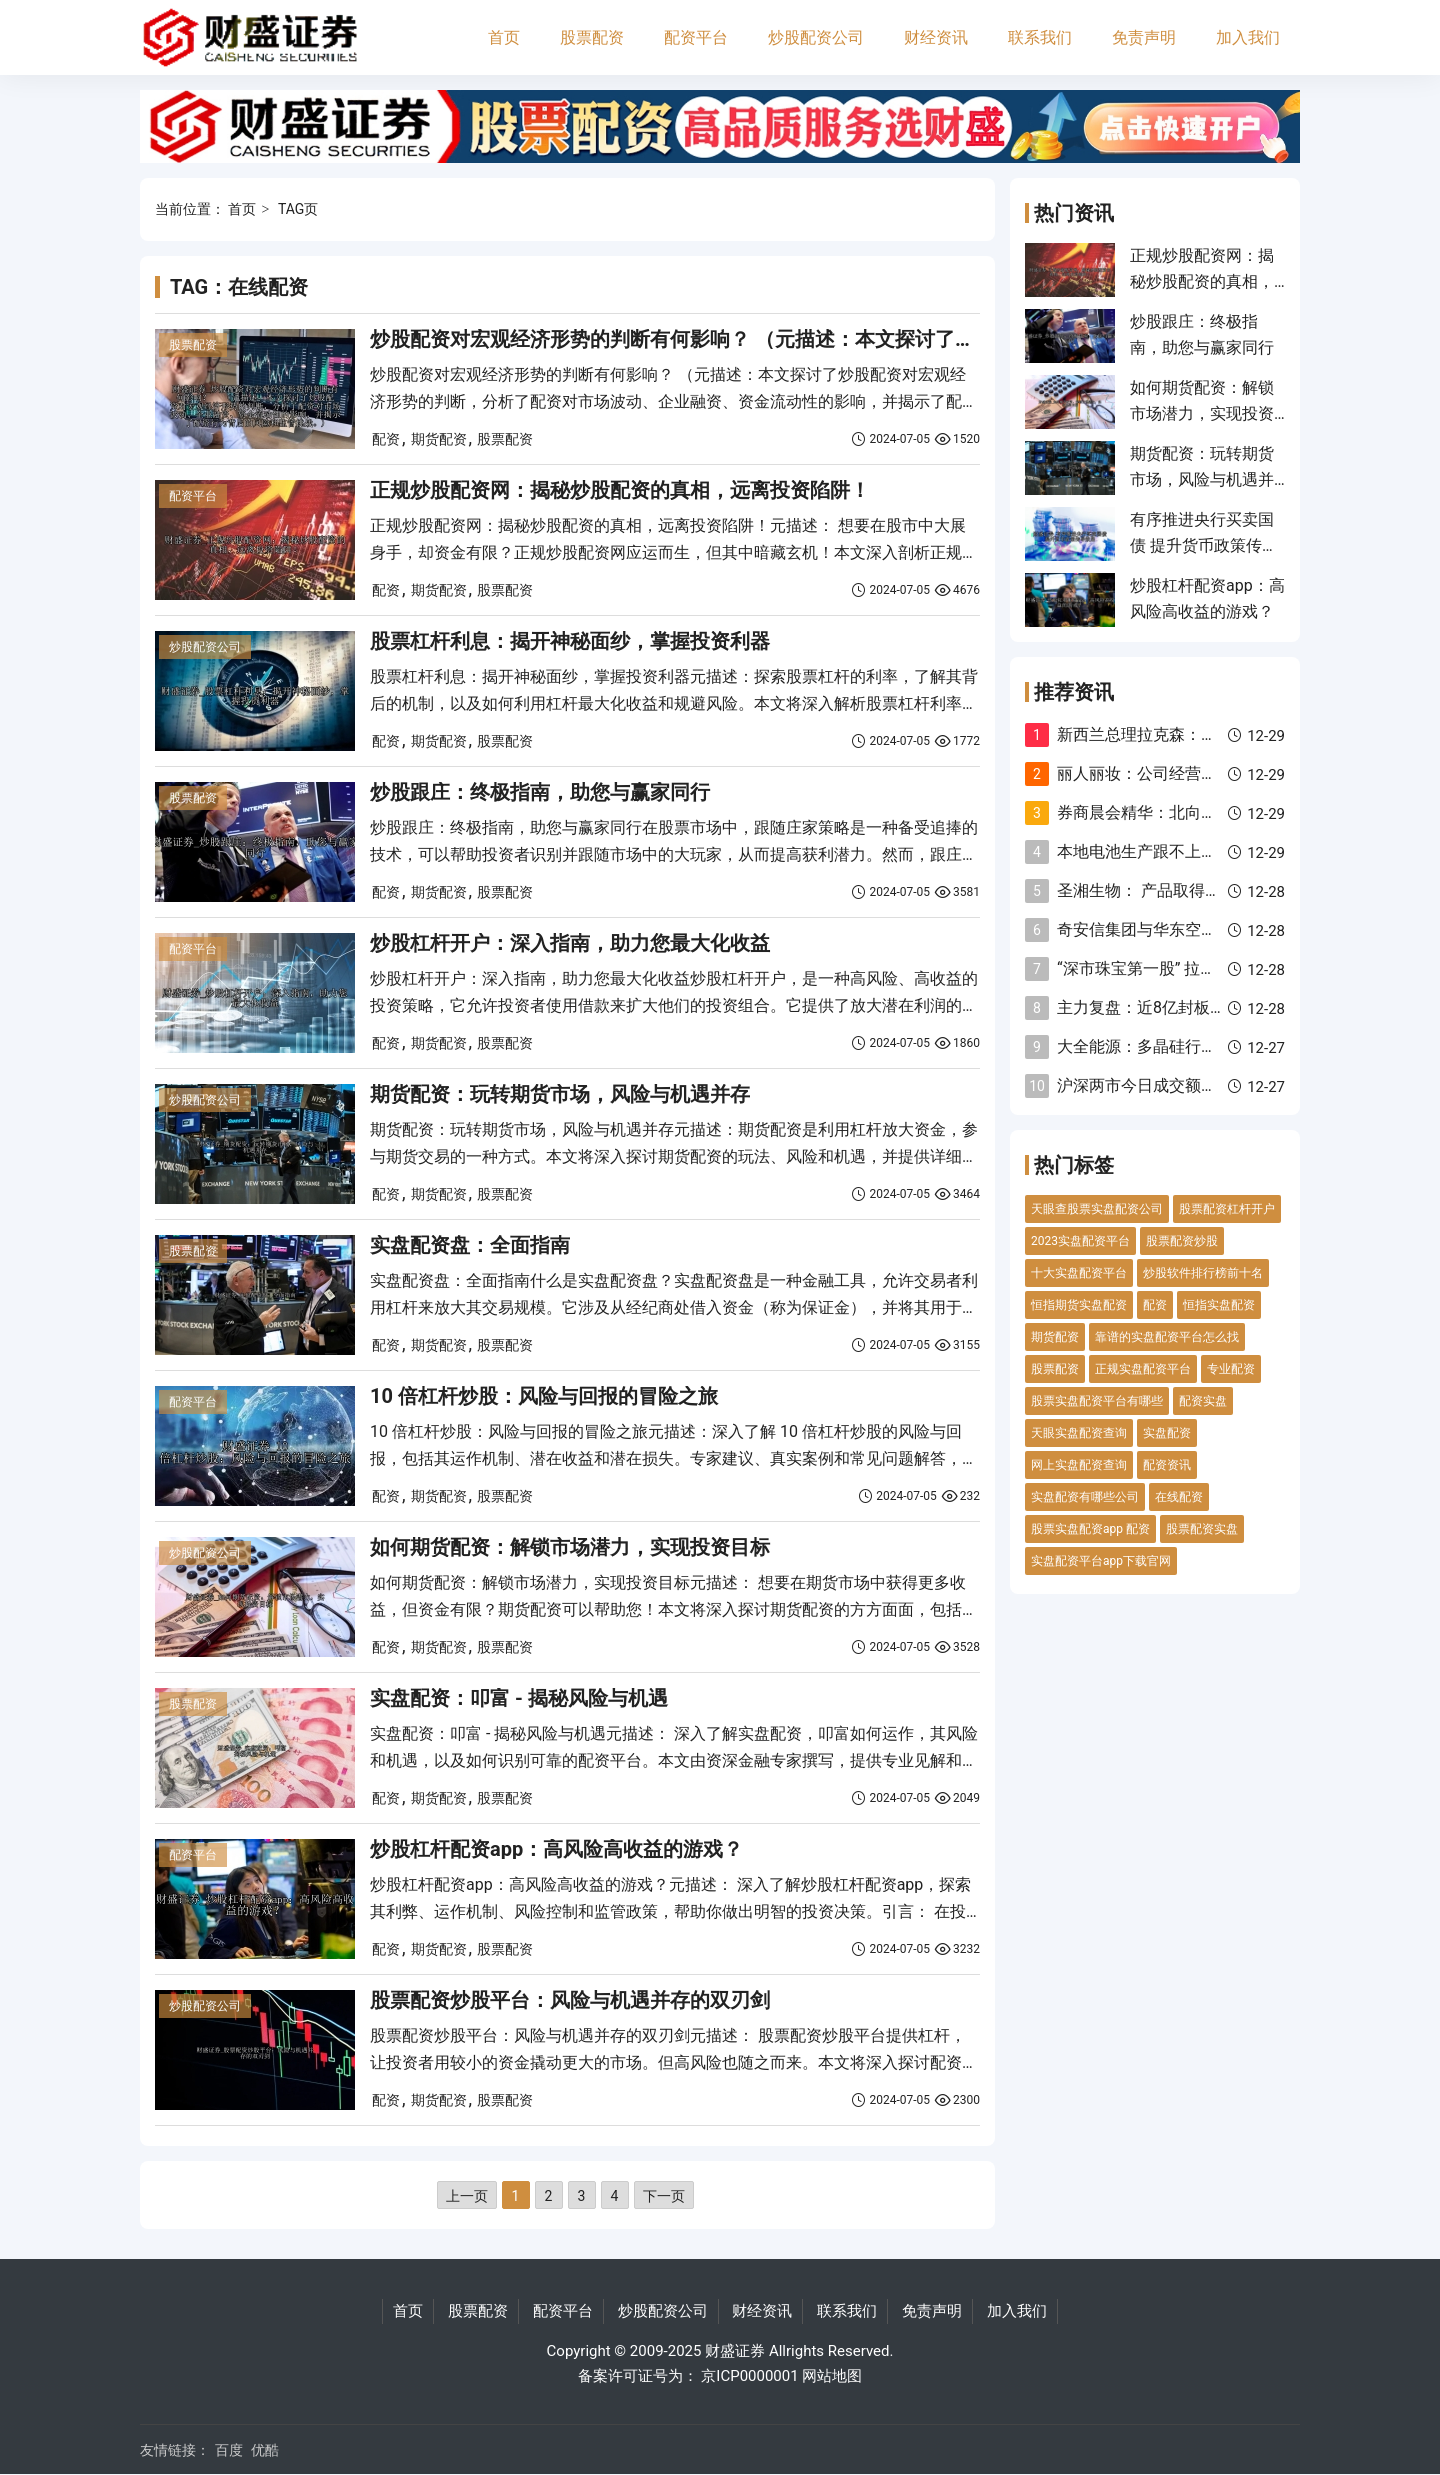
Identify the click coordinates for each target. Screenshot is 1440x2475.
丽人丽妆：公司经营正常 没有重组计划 (1195, 773)
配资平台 (696, 37)
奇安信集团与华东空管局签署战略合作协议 (1209, 929)
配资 (386, 439)
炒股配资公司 (816, 37)
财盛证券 (735, 2351)
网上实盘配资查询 (1079, 1465)
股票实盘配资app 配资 (1090, 1529)
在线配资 (1179, 1497)
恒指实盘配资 (1219, 1305)
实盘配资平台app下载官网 (1101, 1561)
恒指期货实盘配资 (1079, 1305)
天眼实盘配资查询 (1079, 1433)
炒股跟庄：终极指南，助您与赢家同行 (540, 792)
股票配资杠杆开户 (1227, 1209)
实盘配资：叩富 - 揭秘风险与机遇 (519, 1698)
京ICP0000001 (749, 2376)
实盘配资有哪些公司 (1085, 1497)
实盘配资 (1167, 1433)
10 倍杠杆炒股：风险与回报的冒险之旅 (544, 1396)
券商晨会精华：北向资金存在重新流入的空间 (1217, 812)
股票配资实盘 (1202, 1529)
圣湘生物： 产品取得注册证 (1155, 890)
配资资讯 (1167, 1465)
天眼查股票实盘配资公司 (1097, 1209)
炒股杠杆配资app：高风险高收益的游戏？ (556, 1849)
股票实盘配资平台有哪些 (1097, 1401)
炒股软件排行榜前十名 (1203, 1273)
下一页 (664, 2196)
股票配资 (592, 37)
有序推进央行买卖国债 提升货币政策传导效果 (1204, 546)
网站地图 (832, 2376)
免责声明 (1144, 37)
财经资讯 (936, 37)
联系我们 (1040, 37)
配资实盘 (1203, 1401)
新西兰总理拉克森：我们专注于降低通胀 (1201, 734)
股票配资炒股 (1182, 1241)
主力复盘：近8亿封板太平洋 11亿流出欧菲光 (1216, 1007)
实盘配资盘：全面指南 (470, 1245)
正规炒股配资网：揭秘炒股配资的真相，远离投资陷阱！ (620, 490)
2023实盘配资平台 (1080, 1241)
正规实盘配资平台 (1143, 1369)
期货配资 (439, 439)
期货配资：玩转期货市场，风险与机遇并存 (560, 1094)
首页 (504, 37)
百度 (229, 2450)
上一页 (467, 2196)
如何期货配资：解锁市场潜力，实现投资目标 (570, 1547)
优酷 (265, 2450)
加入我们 (1248, 37)
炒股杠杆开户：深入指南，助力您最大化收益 (570, 943)
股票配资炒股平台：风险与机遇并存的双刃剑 (570, 2000)
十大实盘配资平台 (1079, 1273)
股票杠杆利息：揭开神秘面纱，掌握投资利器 (570, 641)
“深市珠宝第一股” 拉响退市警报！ (1176, 968)
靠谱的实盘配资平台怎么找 (1167, 1337)
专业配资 (1231, 1369)
